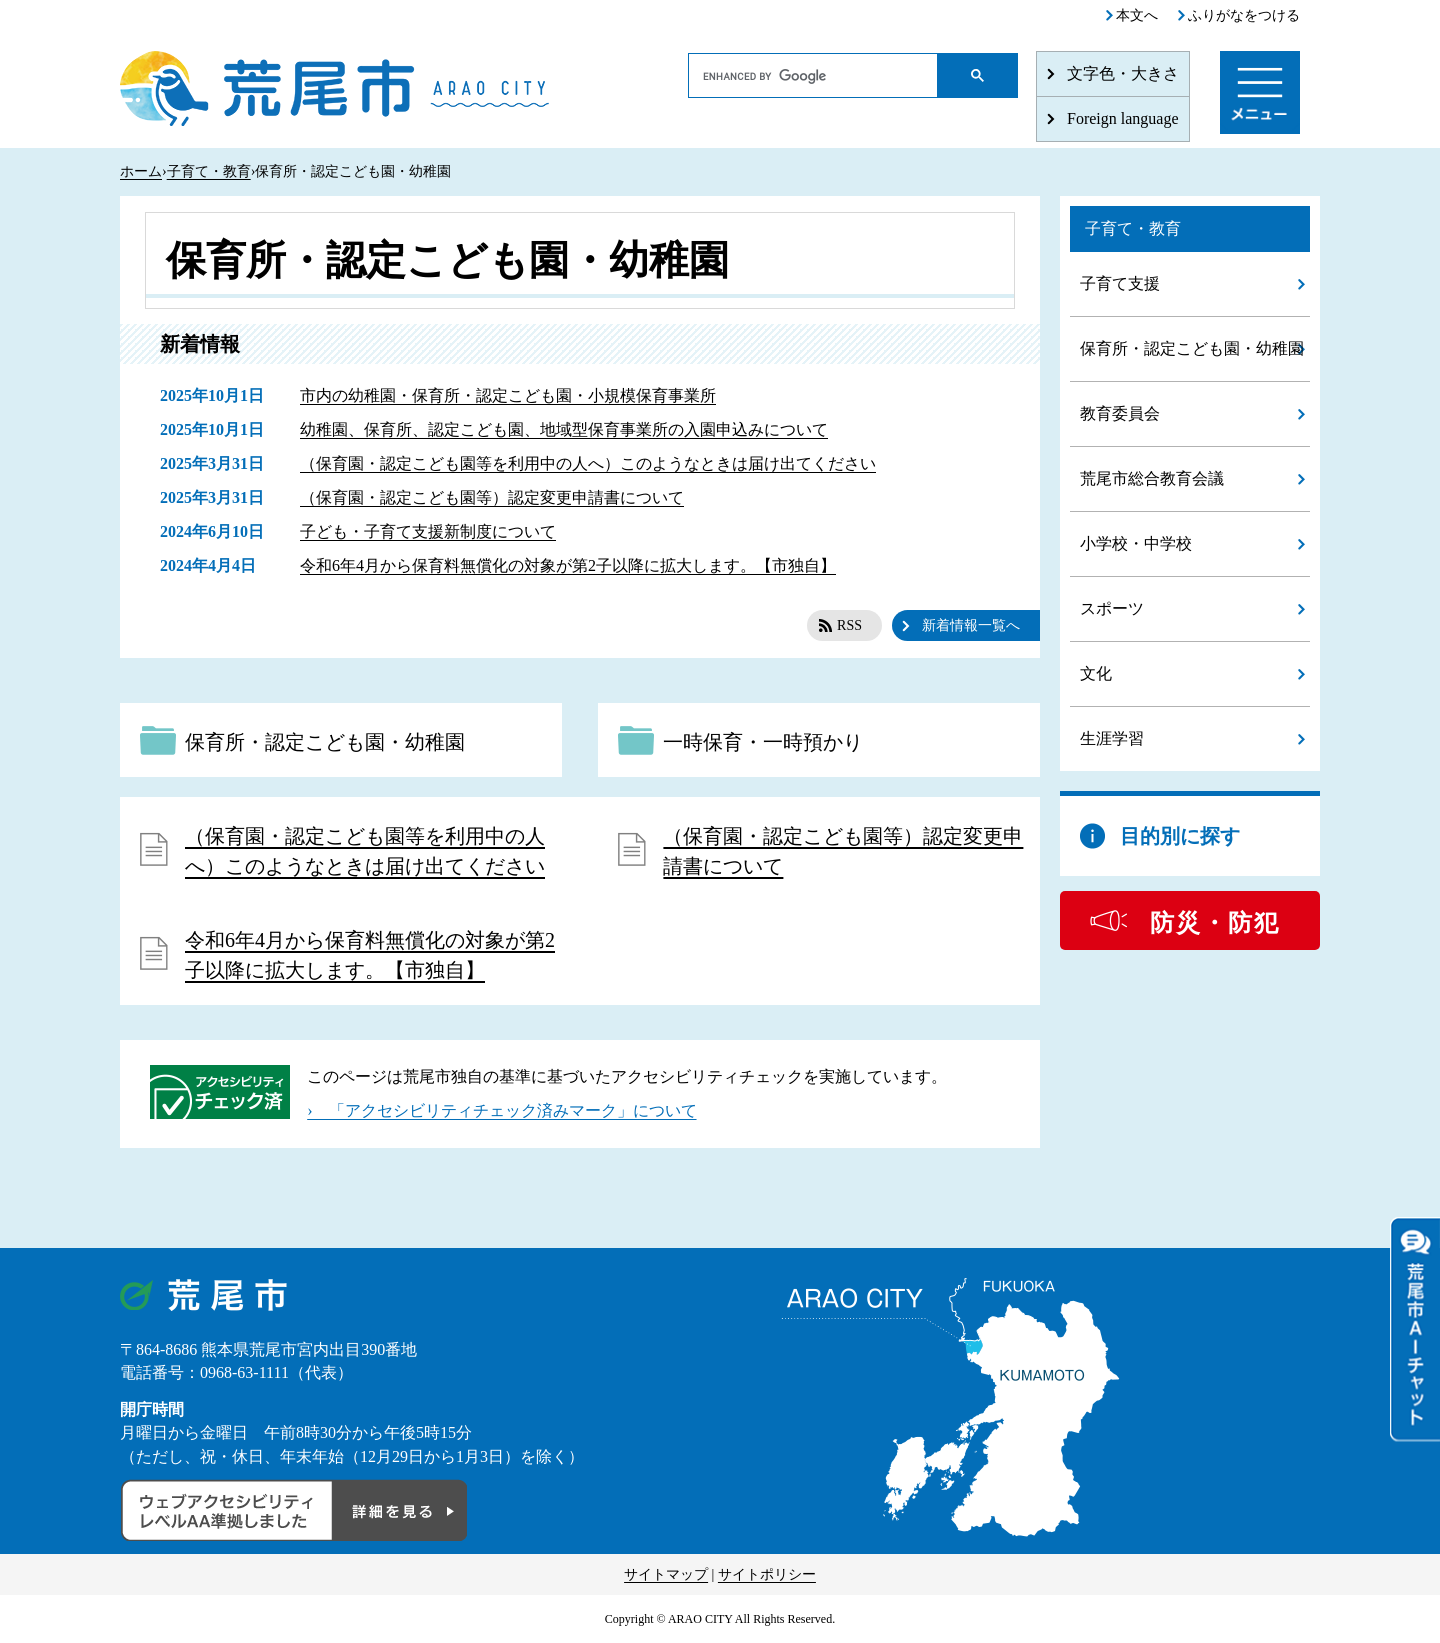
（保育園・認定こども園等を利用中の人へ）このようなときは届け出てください (588, 463)
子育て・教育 (209, 171)
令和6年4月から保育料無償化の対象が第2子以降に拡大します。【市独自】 (568, 565)
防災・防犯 (1215, 923)
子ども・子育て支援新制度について (428, 531)
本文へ (1137, 15)
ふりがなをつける (1244, 15)
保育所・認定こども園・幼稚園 (325, 742)
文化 (1096, 673)
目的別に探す (1180, 836)
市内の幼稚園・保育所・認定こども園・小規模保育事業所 (508, 395)
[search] (813, 76)
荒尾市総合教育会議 (1152, 478)
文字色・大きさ (1123, 73)
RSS (849, 625)
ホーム (141, 171)
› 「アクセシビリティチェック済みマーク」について (501, 1110)
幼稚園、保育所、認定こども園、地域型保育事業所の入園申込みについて (564, 429)
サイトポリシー (767, 1574)
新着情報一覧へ (971, 625)
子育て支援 (1120, 283)
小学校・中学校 (1136, 543)
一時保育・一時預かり (763, 742)
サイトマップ (666, 1574)
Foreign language (1123, 118)
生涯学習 (1112, 738)
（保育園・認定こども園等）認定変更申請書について (492, 497)
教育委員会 (1120, 413)
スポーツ (1112, 608)
